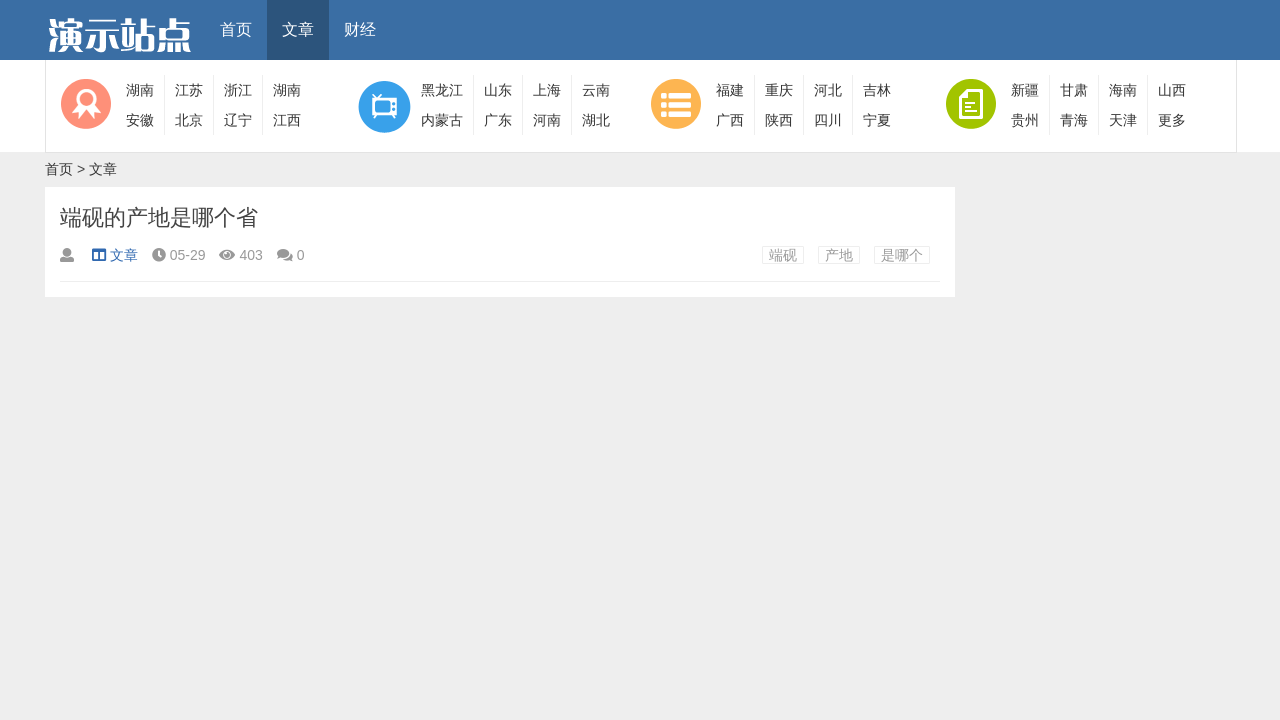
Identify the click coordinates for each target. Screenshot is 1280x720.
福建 (730, 90)
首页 (236, 29)
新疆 (1025, 90)
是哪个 (902, 255)
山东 (498, 90)
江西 (287, 120)
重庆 (779, 90)
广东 (498, 120)
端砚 (783, 255)
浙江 (238, 90)
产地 (839, 255)
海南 (1123, 90)
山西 (1172, 90)
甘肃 (1074, 90)
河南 (547, 120)
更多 (1172, 120)
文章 (298, 29)
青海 (1074, 120)
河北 (828, 90)
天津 (1123, 120)
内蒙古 (442, 120)
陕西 (779, 120)
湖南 (140, 90)
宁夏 (877, 120)
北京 (189, 120)
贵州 (1025, 120)
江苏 (189, 90)
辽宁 (238, 120)
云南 (596, 90)
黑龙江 (442, 90)
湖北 (596, 120)
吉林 (877, 90)
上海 (547, 90)
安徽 (140, 120)
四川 (828, 120)
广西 (730, 120)
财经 (360, 29)
